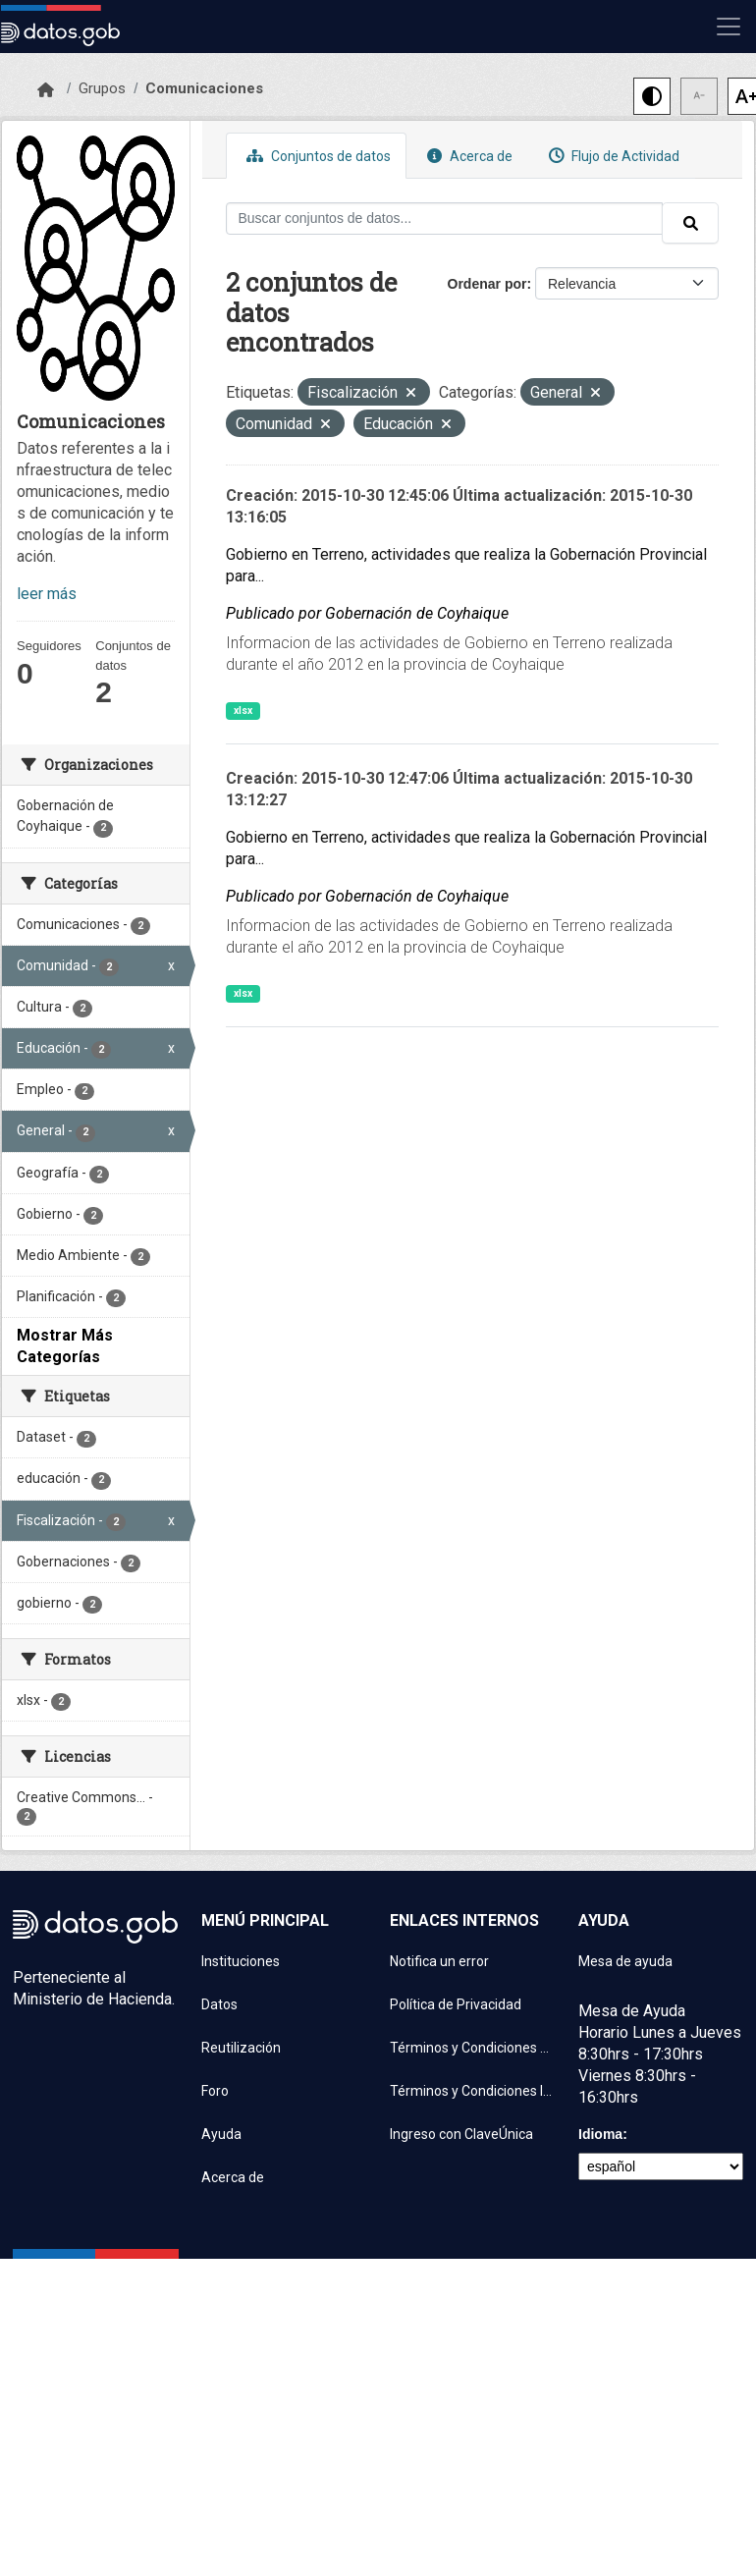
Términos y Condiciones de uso (472, 2047)
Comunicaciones (204, 88)
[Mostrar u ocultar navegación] (728, 26)
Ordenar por (487, 284)
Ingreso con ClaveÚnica (461, 2134)
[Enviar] (690, 223)
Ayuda (221, 2134)
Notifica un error (439, 1961)
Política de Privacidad (455, 2004)
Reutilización (241, 2047)
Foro (215, 2091)
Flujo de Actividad (611, 155)
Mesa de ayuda (625, 1961)
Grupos (102, 88)
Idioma (600, 2134)
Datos (219, 2004)
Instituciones (240, 1961)
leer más (47, 593)
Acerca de (467, 155)
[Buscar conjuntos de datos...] (445, 218)
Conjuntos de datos (316, 155)
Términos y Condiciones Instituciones (472, 2091)
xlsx (243, 710)
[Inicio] (45, 90)
